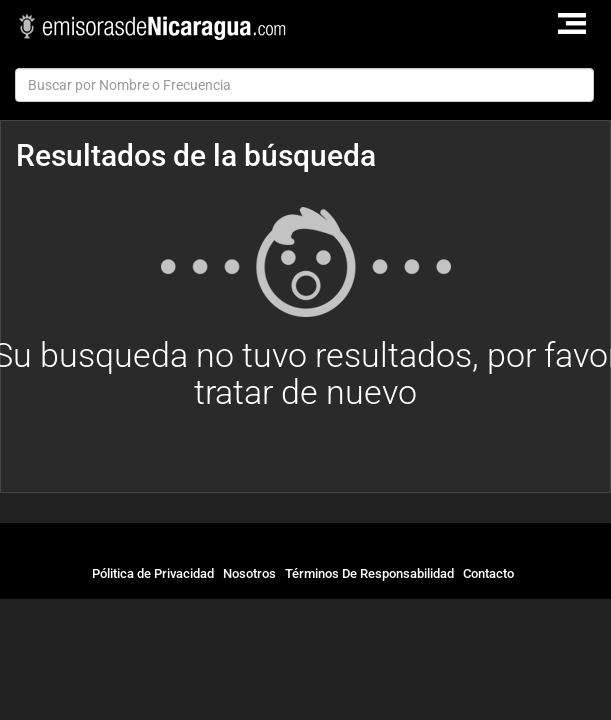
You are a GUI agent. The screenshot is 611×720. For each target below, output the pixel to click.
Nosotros (249, 573)
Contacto (488, 573)
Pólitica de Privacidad (153, 573)
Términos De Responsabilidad (369, 573)
